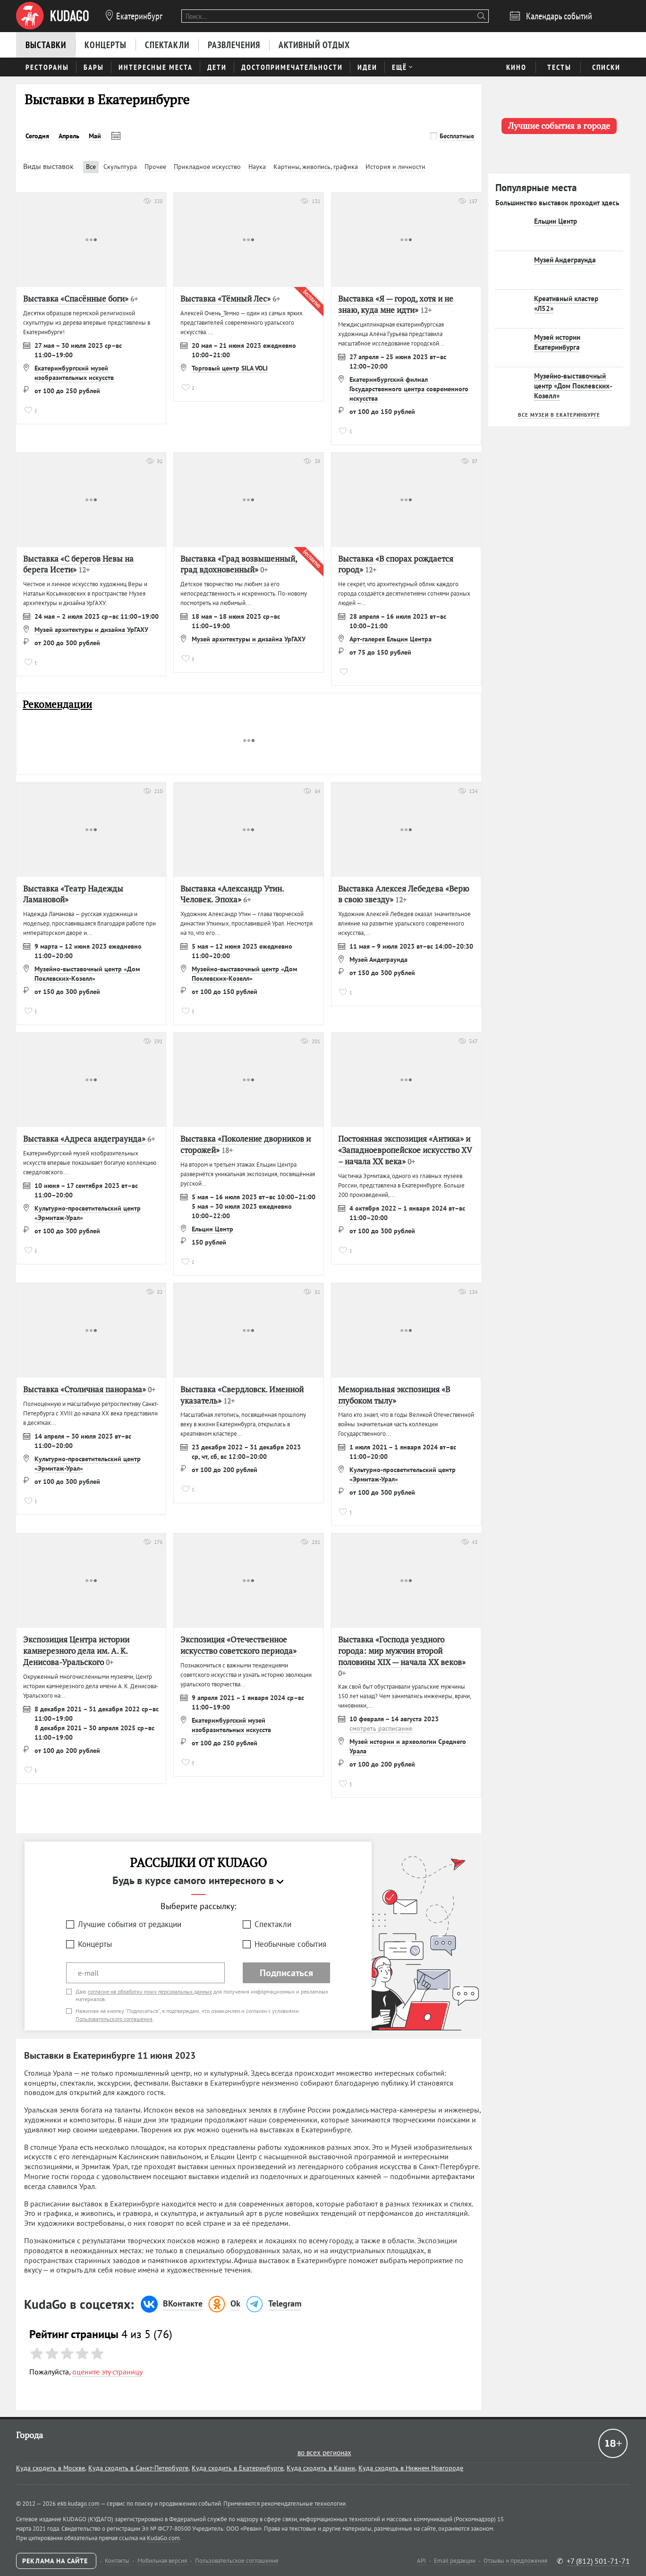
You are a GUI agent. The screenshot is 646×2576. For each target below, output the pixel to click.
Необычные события (290, 1944)
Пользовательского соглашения (114, 2018)
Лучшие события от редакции (129, 1924)
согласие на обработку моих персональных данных (150, 1991)
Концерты (95, 1944)
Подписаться (286, 1973)
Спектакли (273, 1924)
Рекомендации (57, 704)
